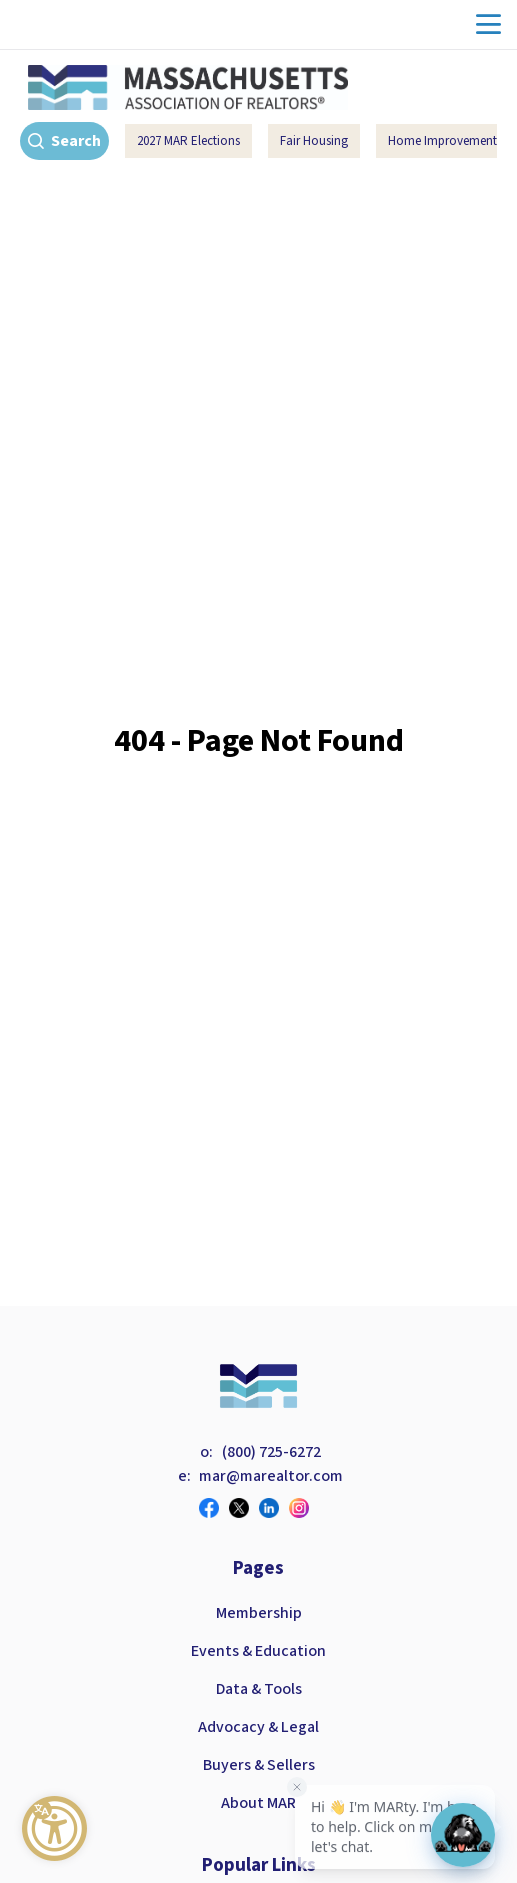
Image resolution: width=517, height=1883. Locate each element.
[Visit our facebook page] (214, 1508)
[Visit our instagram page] (304, 1508)
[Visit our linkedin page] (274, 1508)
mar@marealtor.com (271, 1476)
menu (488, 24)
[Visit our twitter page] (244, 1508)
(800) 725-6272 (271, 1452)
